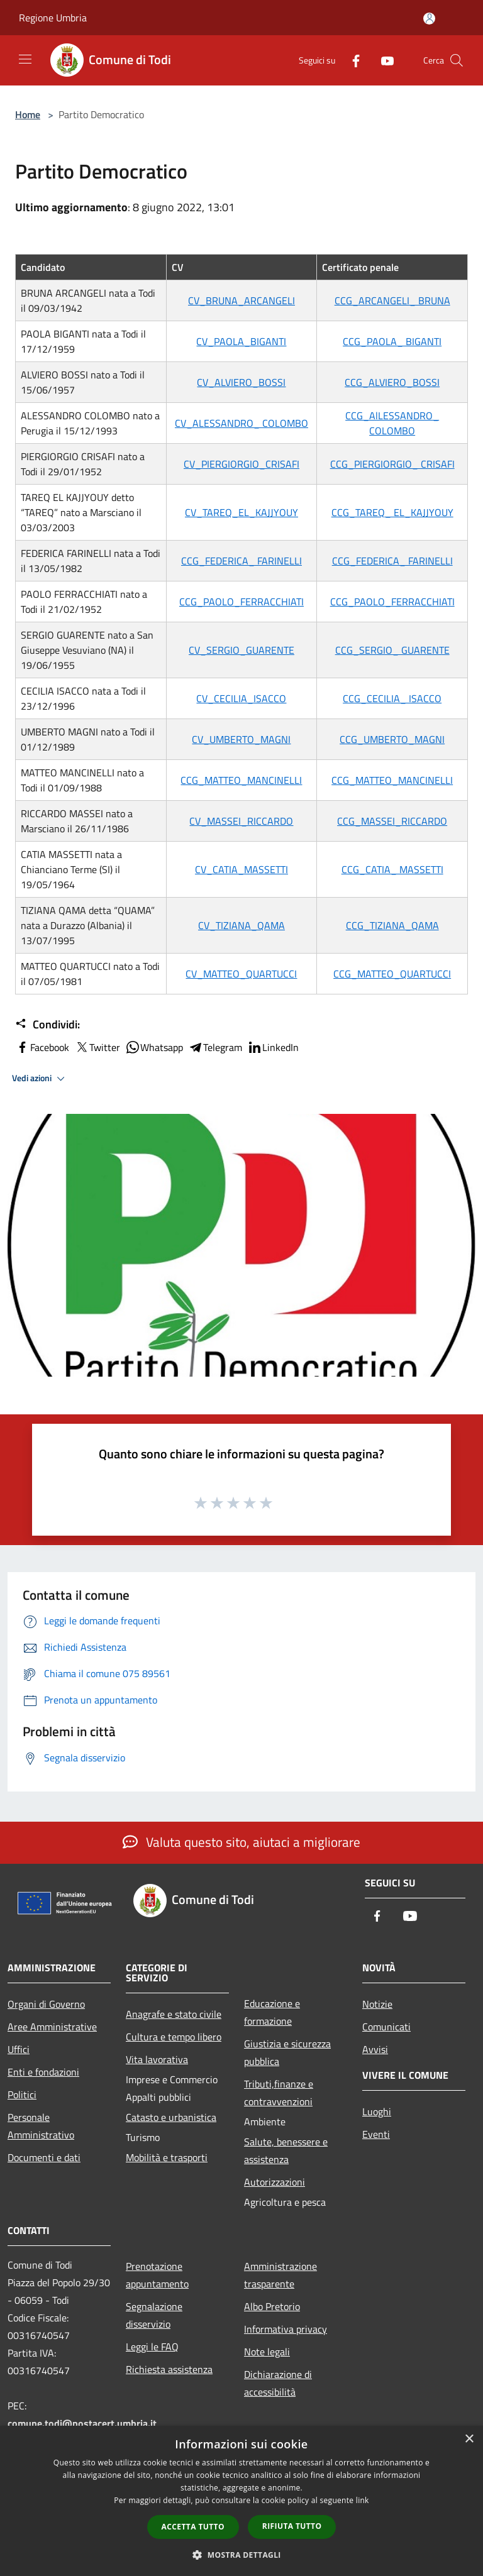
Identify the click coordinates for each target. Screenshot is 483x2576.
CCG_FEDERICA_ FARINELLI (241, 560)
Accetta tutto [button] (193, 2526)
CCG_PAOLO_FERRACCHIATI (241, 601)
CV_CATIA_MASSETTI (241, 869)
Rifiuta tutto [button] (292, 2526)
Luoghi (376, 2111)
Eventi (376, 2134)
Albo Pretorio (272, 2306)
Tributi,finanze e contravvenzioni (278, 2092)
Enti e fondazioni (43, 2071)
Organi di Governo (46, 2004)
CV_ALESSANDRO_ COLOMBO (241, 423)
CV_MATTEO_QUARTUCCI (241, 973)
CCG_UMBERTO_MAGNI (392, 739)
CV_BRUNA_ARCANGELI (241, 300)
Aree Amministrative (52, 2026)
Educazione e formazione (272, 2012)
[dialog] (241, 2501)
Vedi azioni (40, 1078)
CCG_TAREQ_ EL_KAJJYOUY (392, 512)
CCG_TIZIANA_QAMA (392, 925)
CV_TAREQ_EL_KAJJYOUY (241, 512)
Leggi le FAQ (152, 2346)
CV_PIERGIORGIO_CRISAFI (241, 463)
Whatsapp (154, 1047)
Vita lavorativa (157, 2059)
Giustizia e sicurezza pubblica (287, 2052)
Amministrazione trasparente (280, 2275)
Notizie (377, 2004)
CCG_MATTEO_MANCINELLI (241, 780)
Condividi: (47, 1024)
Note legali (267, 2351)
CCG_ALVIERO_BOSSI (392, 382)
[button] (241, 2554)
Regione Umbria (53, 17)
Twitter (97, 1047)
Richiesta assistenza (169, 2369)
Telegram (215, 1047)
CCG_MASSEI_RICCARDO (392, 820)
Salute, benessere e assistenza (286, 2150)
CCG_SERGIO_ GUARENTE (392, 650)
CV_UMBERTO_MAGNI (241, 739)
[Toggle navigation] (25, 59)
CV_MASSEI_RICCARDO (241, 820)
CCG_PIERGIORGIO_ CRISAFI (392, 463)
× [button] (469, 2439)
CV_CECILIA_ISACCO (241, 698)
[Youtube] (382, 60)
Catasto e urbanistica (171, 2117)
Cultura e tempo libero (173, 2036)
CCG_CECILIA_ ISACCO (392, 698)
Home (27, 114)
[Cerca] (456, 60)
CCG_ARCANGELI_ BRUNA (392, 300)
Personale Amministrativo (41, 2126)
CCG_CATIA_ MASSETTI (392, 869)
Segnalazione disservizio (154, 2315)
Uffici (19, 2049)
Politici (22, 2094)
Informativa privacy (285, 2329)
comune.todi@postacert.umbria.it (82, 2423)
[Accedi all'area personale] (429, 18)
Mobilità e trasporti (167, 2157)
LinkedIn (273, 1047)
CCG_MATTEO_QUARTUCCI (392, 973)
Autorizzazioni (274, 2181)
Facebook (42, 1047)
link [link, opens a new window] (362, 2500)
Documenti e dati (44, 2157)
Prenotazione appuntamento (157, 2275)
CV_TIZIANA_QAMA (241, 925)
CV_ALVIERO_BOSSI (241, 382)
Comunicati (386, 2026)
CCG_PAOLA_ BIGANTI (392, 341)
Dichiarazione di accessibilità (278, 2383)
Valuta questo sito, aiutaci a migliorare (241, 1842)
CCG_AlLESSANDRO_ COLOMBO (392, 423)
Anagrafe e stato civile (173, 2014)
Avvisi (375, 2049)
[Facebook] (351, 60)
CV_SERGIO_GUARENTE (241, 650)
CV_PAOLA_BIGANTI (241, 341)
